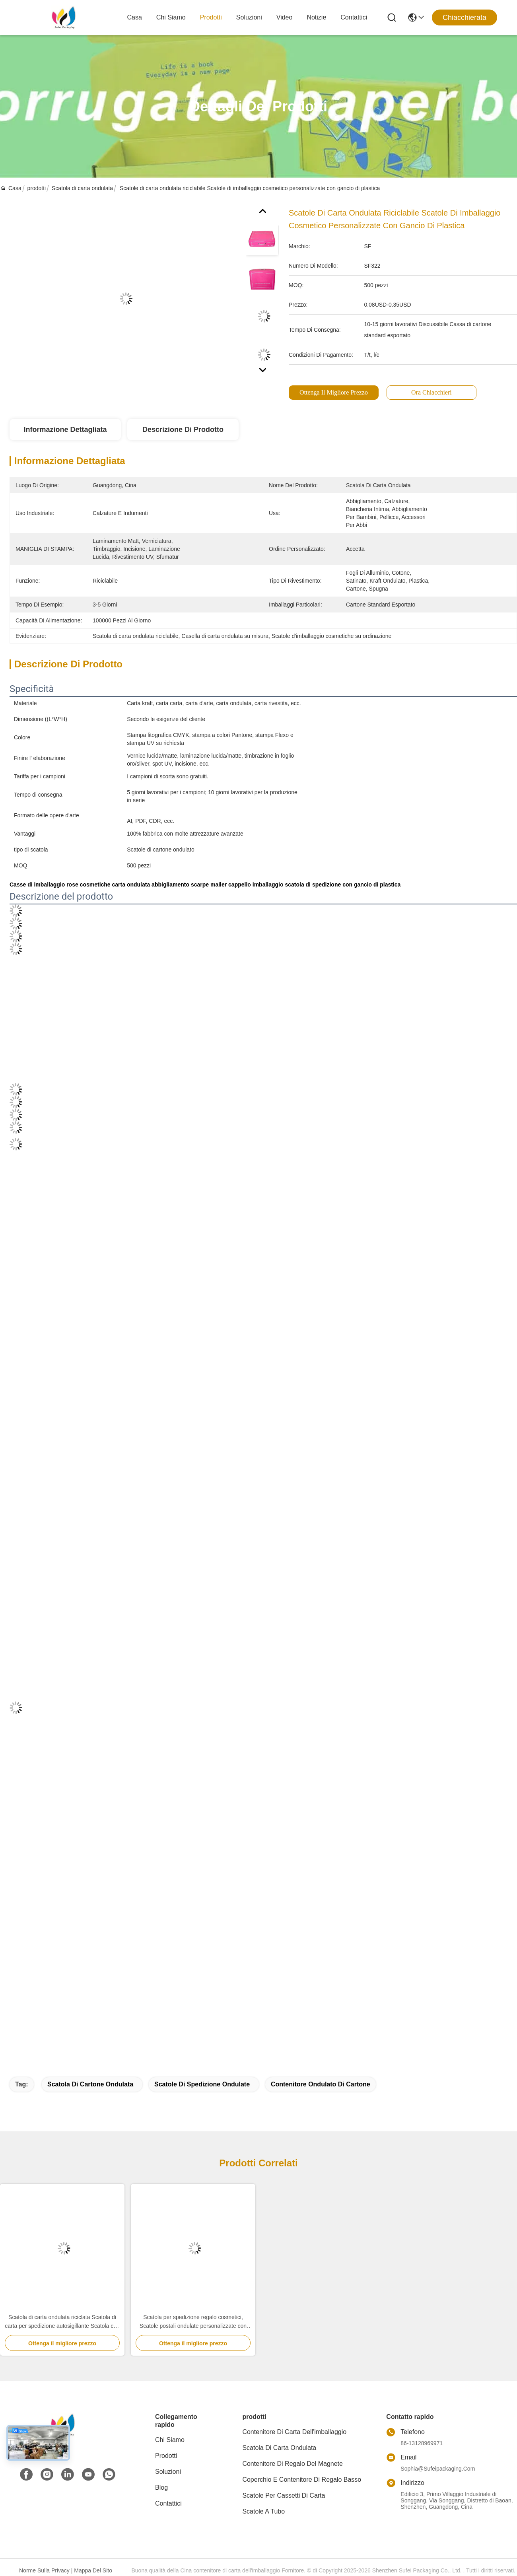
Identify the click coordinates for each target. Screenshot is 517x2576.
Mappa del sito (93, 2570)
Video (284, 17)
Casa (134, 17)
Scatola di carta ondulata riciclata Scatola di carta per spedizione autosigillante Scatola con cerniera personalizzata (62, 2322)
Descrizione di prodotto (183, 430)
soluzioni (249, 17)
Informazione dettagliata (65, 430)
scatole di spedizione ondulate (202, 2084)
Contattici (353, 17)
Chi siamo (171, 17)
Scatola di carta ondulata (82, 188)
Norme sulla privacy (44, 2570)
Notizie (316, 17)
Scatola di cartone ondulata (90, 2084)
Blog (161, 2487)
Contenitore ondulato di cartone (320, 2084)
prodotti (211, 17)
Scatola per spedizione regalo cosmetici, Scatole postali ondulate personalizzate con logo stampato (193, 2322)
